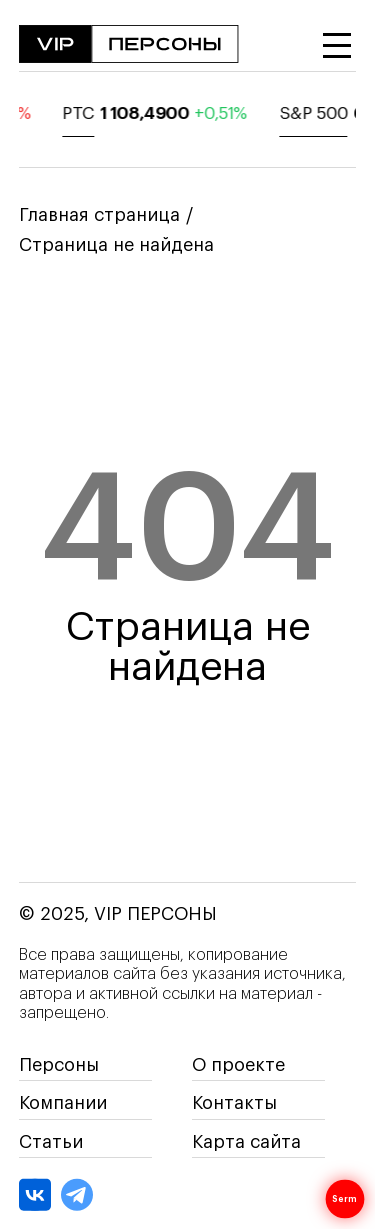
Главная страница (99, 215)
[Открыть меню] (337, 45)
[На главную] (129, 46)
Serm (344, 1199)
